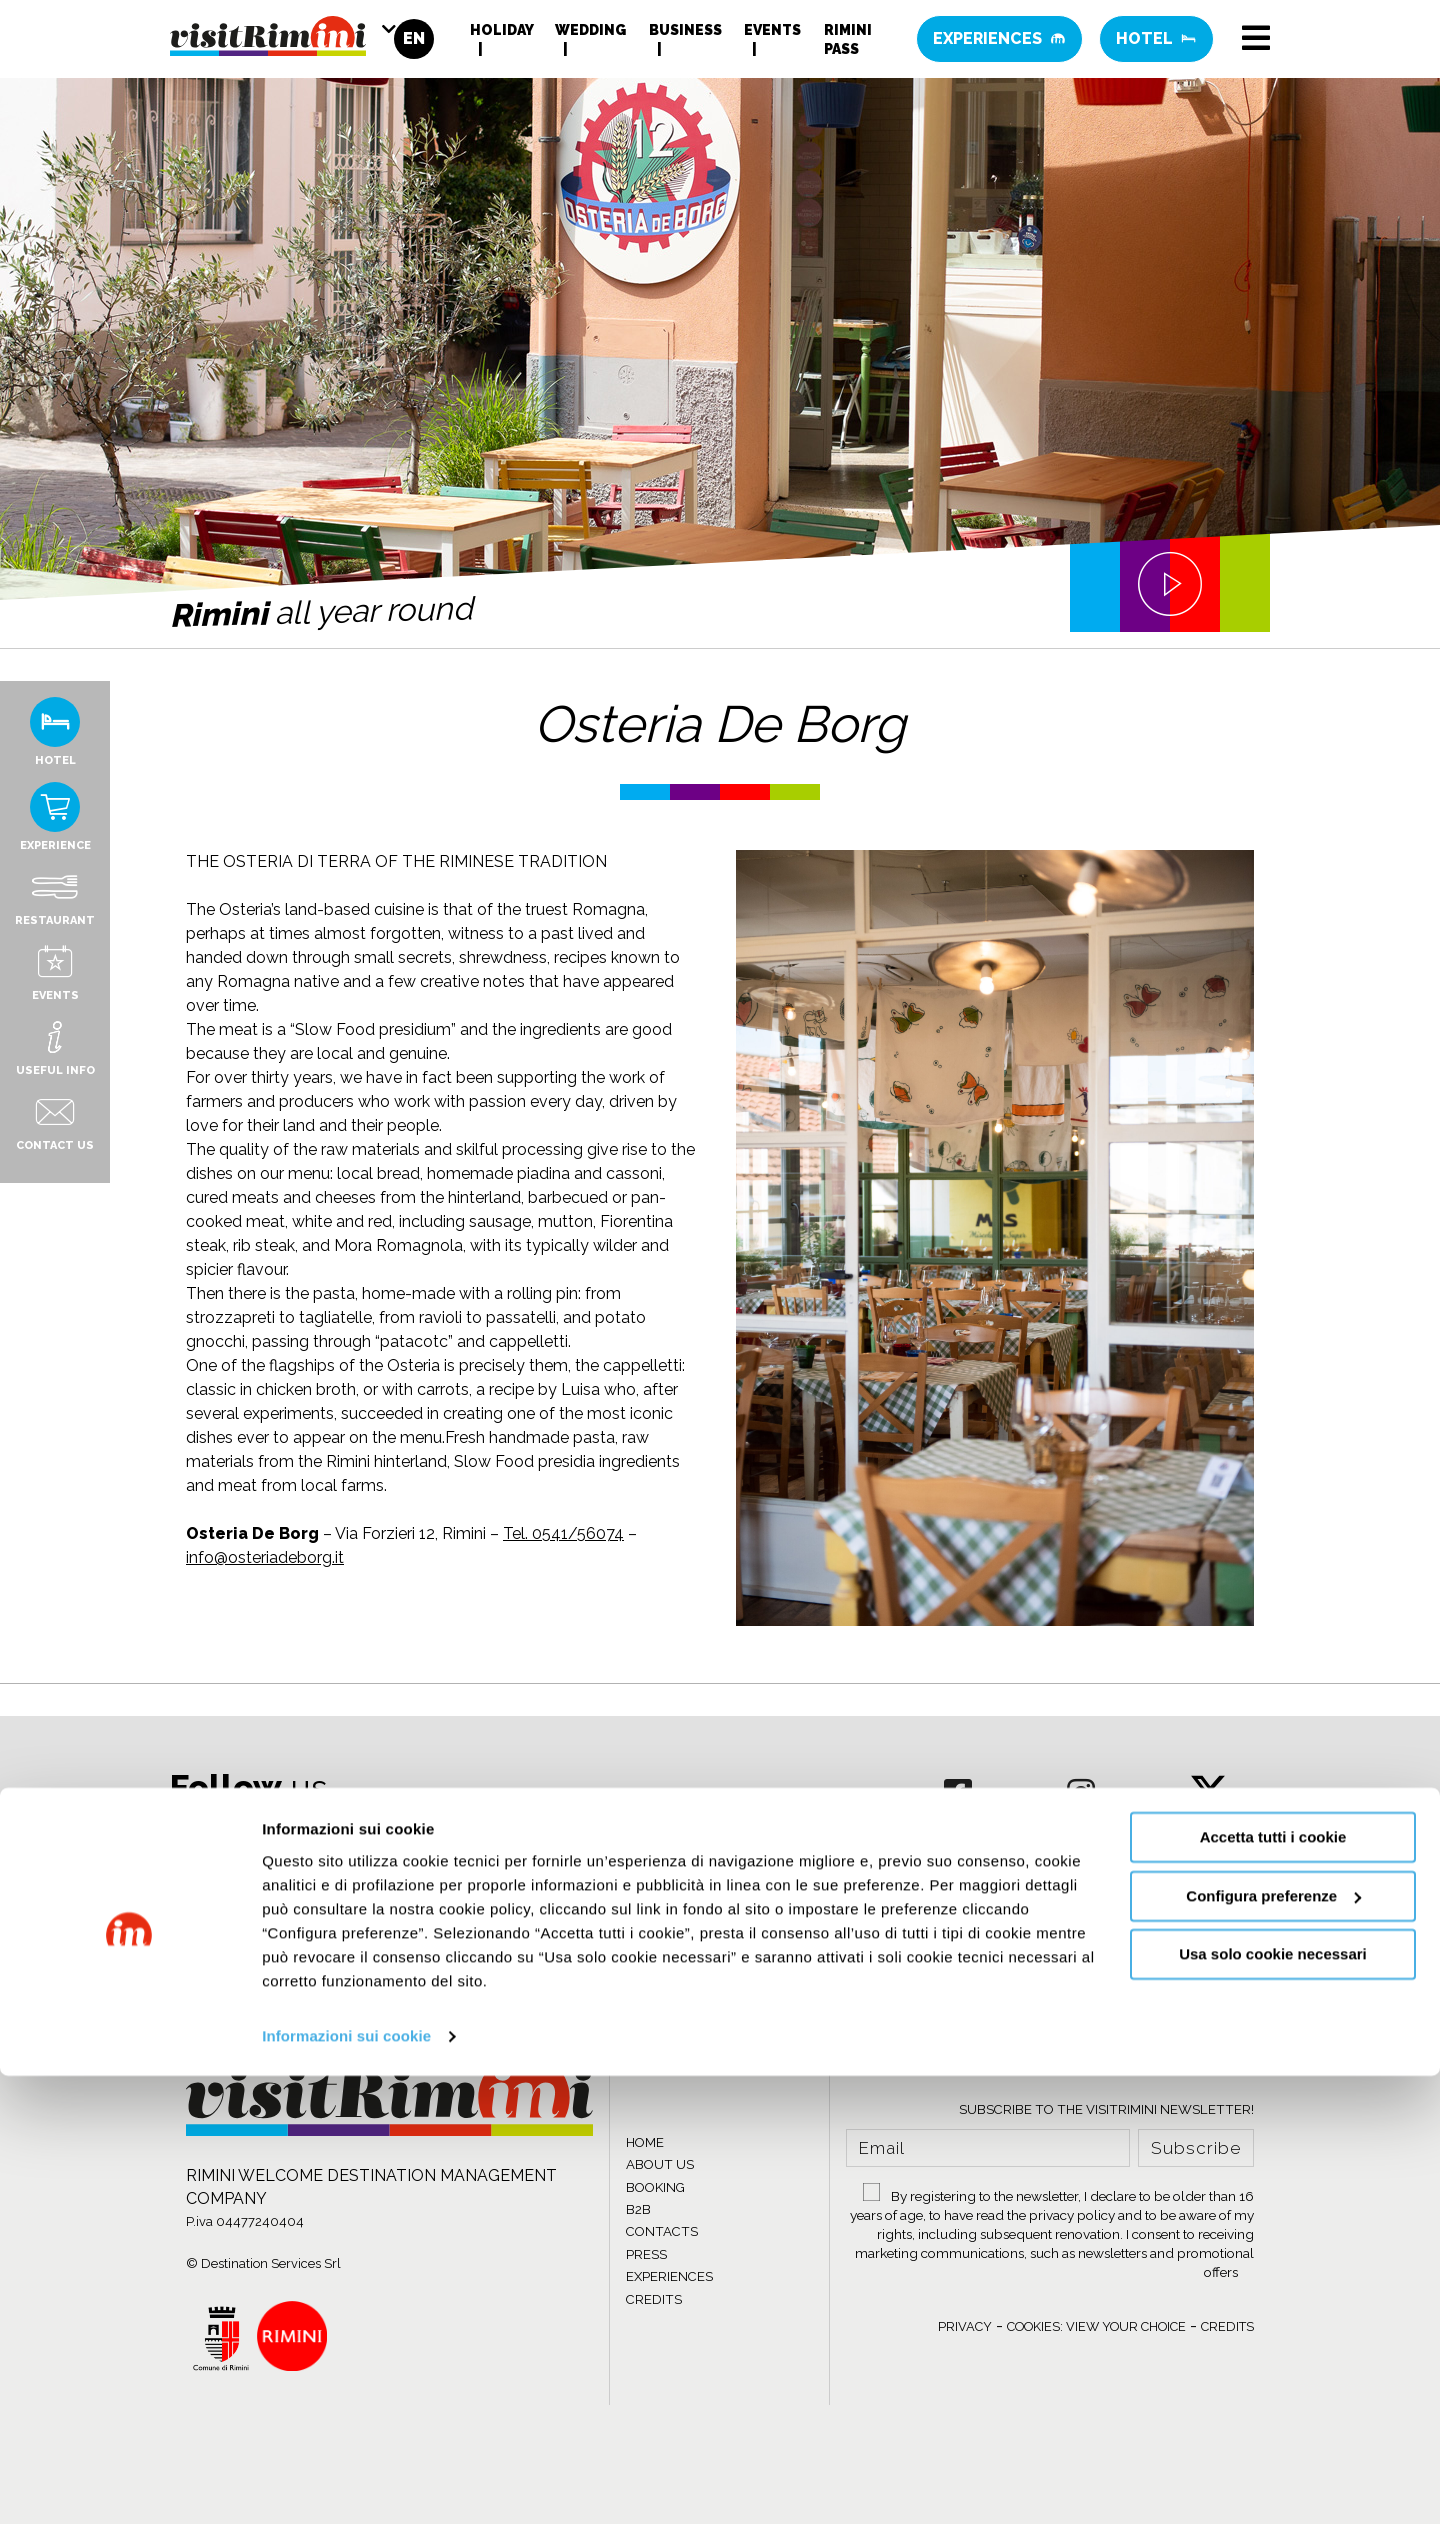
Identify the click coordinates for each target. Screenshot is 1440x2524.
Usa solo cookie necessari (1273, 2403)
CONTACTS (662, 2231)
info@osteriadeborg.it (265, 1557)
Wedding (590, 35)
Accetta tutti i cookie (1273, 2286)
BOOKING (655, 2187)
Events (772, 35)
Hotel (1156, 44)
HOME (645, 2142)
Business (685, 35)
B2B (638, 2209)
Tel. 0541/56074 (563, 1533)
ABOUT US (660, 2164)
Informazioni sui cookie (346, 2484)
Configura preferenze (1273, 2344)
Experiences (999, 44)
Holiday (501, 35)
